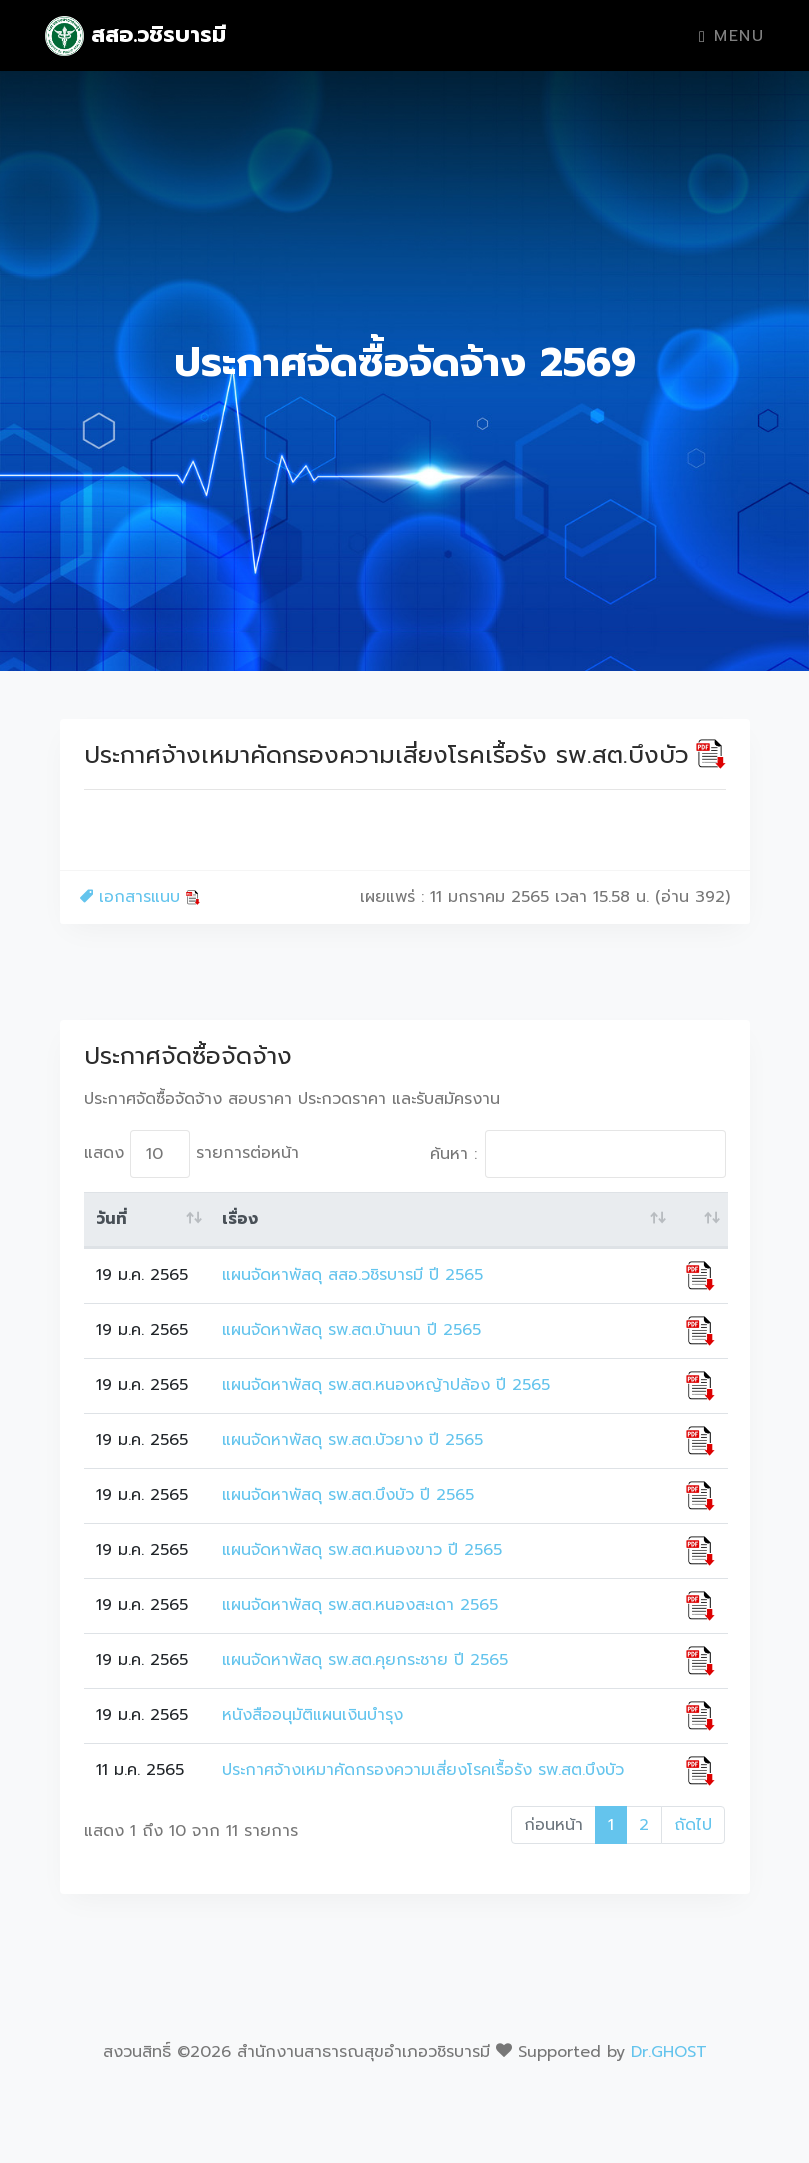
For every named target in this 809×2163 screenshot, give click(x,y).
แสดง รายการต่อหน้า (191, 1154)
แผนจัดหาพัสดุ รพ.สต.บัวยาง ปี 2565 (352, 1440)
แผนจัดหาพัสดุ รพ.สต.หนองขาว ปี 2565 (362, 1550)
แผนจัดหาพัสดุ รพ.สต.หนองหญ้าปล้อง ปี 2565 (386, 1385)
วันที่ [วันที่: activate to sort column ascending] (111, 1219)
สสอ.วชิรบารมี (136, 36)
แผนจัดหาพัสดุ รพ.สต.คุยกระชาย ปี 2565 (365, 1660)
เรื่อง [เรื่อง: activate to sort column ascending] (240, 1219)
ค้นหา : (578, 1154)
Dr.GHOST (669, 2052)
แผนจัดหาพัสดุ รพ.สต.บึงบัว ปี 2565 (348, 1495)
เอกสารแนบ (140, 897)
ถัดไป (693, 1825)
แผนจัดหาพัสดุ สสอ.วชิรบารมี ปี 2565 (352, 1275)
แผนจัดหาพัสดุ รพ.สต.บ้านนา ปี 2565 (351, 1330)
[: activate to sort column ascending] (700, 1220)
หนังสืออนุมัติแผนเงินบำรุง (312, 1715)
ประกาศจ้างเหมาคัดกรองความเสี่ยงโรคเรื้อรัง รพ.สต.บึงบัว (423, 1770)
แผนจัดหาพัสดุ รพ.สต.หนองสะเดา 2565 (360, 1605)
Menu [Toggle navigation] (731, 36)
